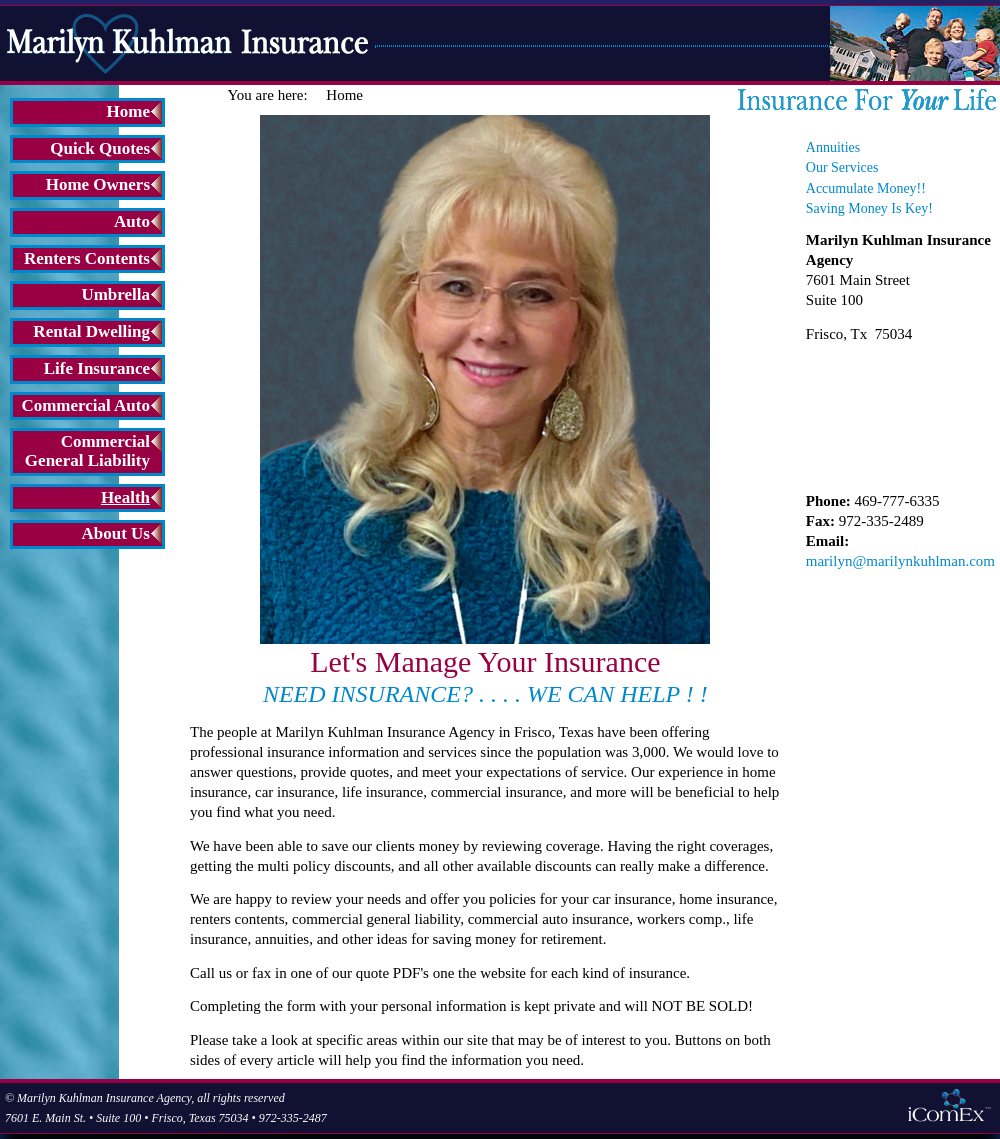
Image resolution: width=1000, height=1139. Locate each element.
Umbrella (115, 294)
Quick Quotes (100, 148)
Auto (132, 221)
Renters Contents (87, 258)
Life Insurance (97, 368)
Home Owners (98, 184)
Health (125, 497)
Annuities (833, 147)
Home (128, 111)
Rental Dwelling (91, 331)
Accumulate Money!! (866, 188)
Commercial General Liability (87, 451)
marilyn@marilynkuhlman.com (900, 561)
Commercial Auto (85, 405)
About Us (116, 533)
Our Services (842, 167)
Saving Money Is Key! (869, 208)
